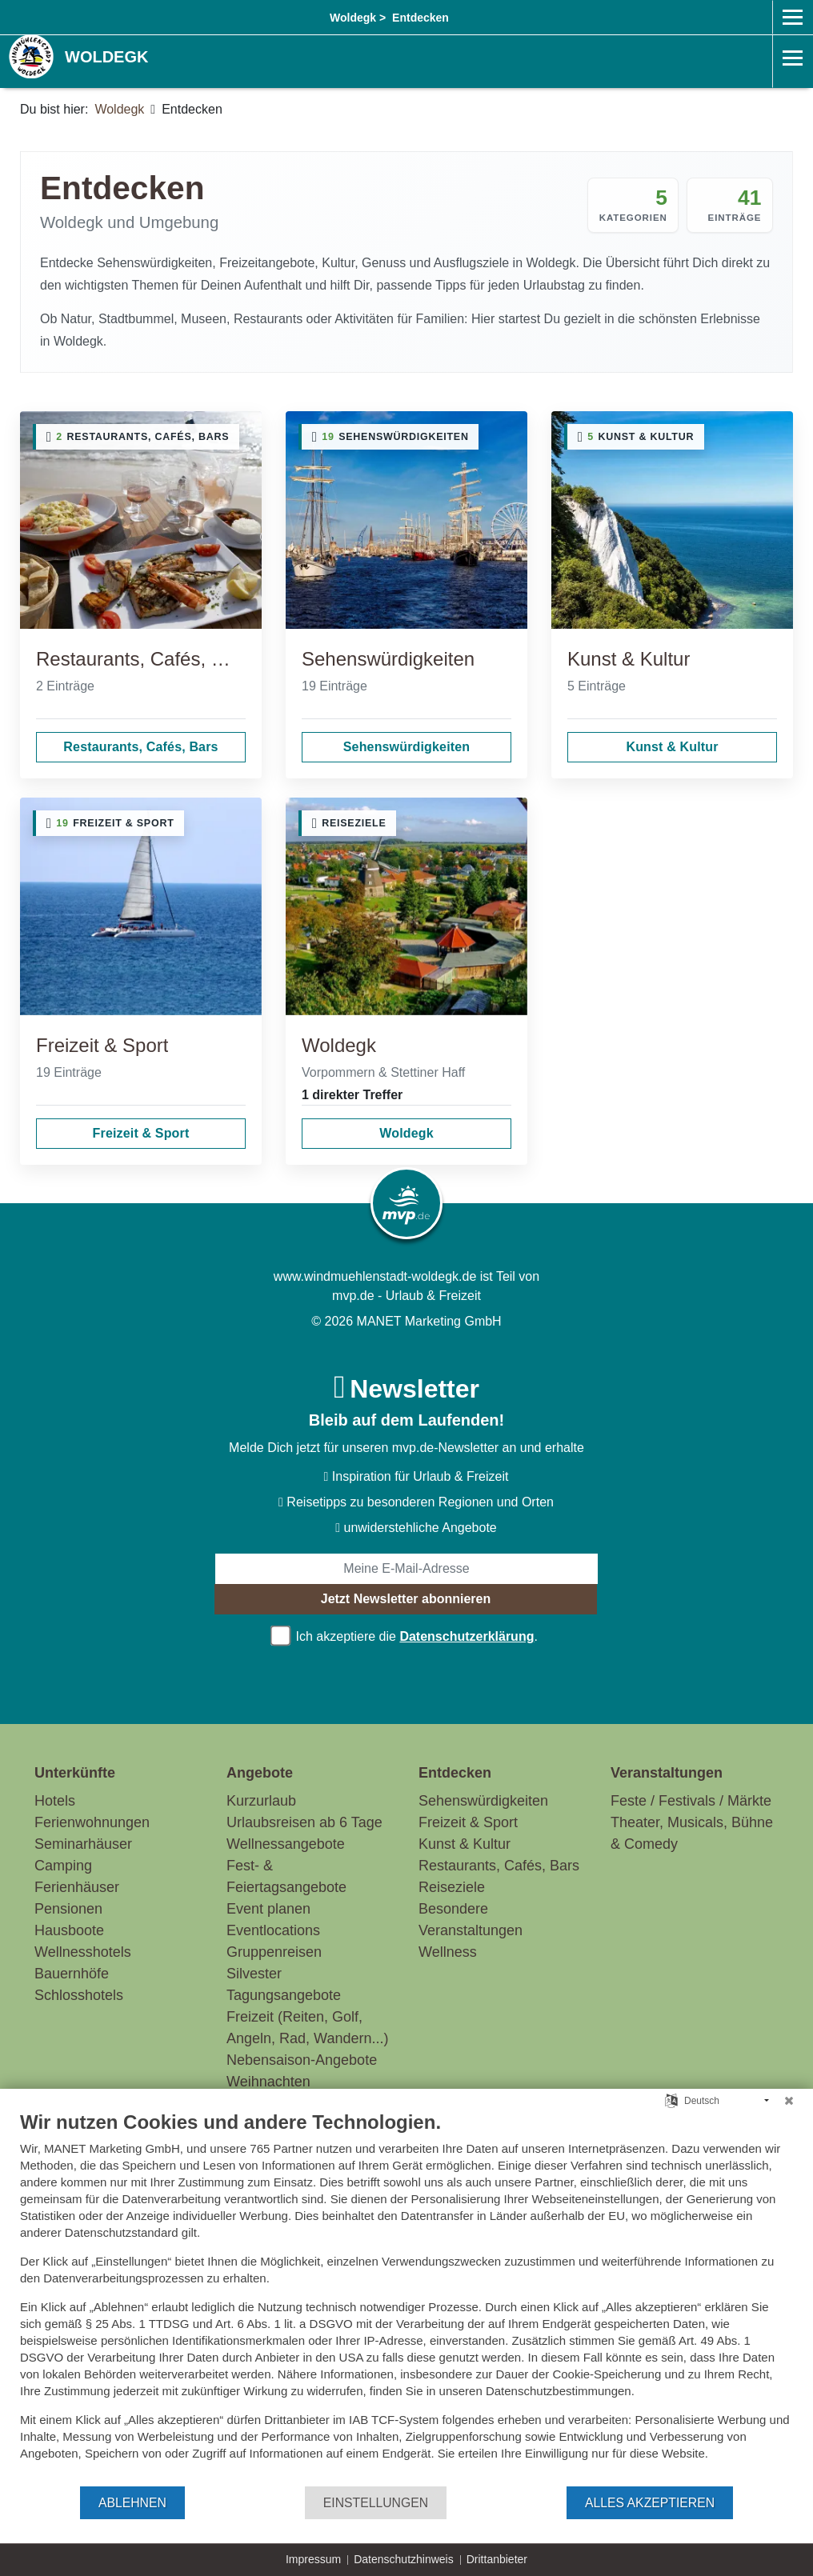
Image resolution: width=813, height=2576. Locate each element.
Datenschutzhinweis (404, 2559)
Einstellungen (375, 2503)
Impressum (313, 2559)
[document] (406, 2297)
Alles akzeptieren (650, 2503)
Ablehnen (132, 2503)
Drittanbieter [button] (497, 2559)
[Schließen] (789, 2101)
